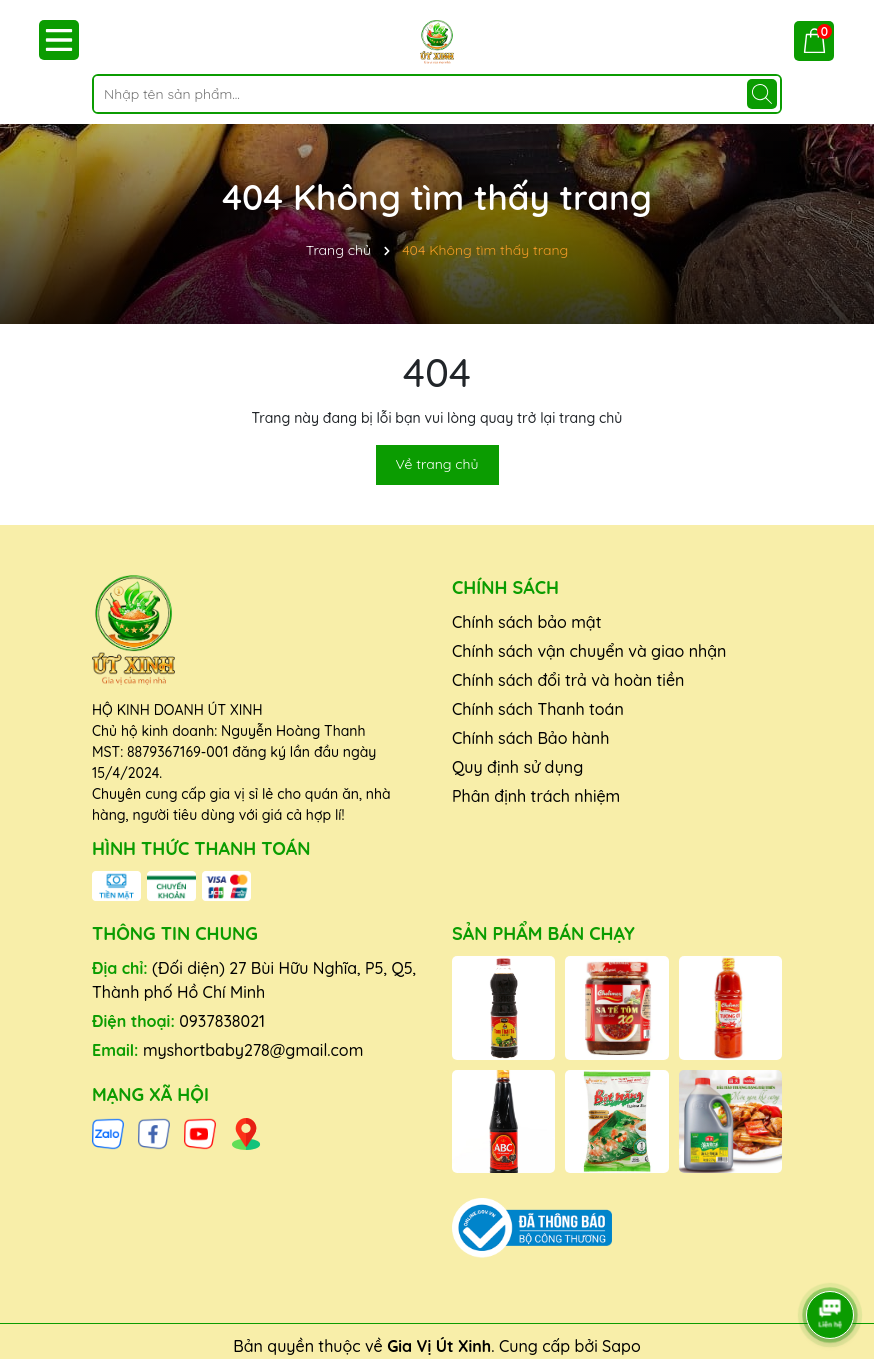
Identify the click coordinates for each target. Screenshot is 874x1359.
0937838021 (222, 1021)
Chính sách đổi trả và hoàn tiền (568, 680)
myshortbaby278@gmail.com (253, 1050)
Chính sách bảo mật (527, 622)
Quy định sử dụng (517, 767)
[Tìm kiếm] (762, 94)
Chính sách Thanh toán (538, 709)
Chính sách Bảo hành (530, 738)
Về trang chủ (437, 464)
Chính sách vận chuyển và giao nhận (589, 651)
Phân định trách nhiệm (536, 796)
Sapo (621, 1346)
